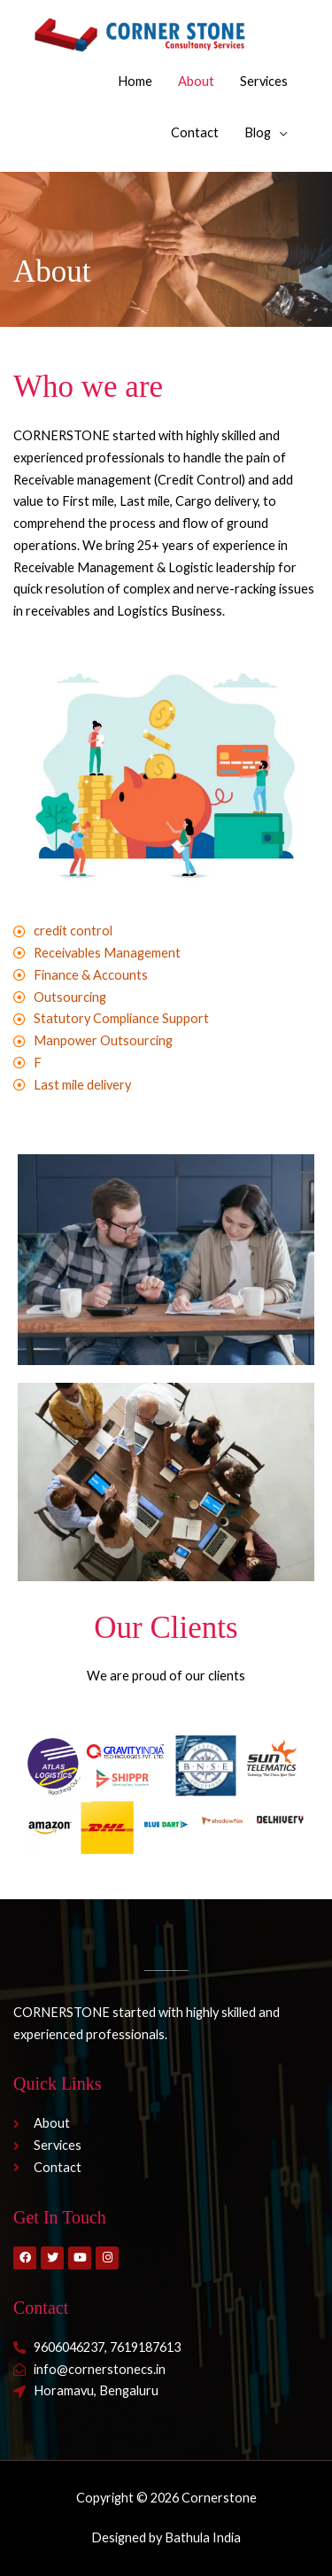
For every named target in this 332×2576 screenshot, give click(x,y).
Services (264, 81)
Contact (195, 132)
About (196, 81)
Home (135, 81)
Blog (257, 132)
